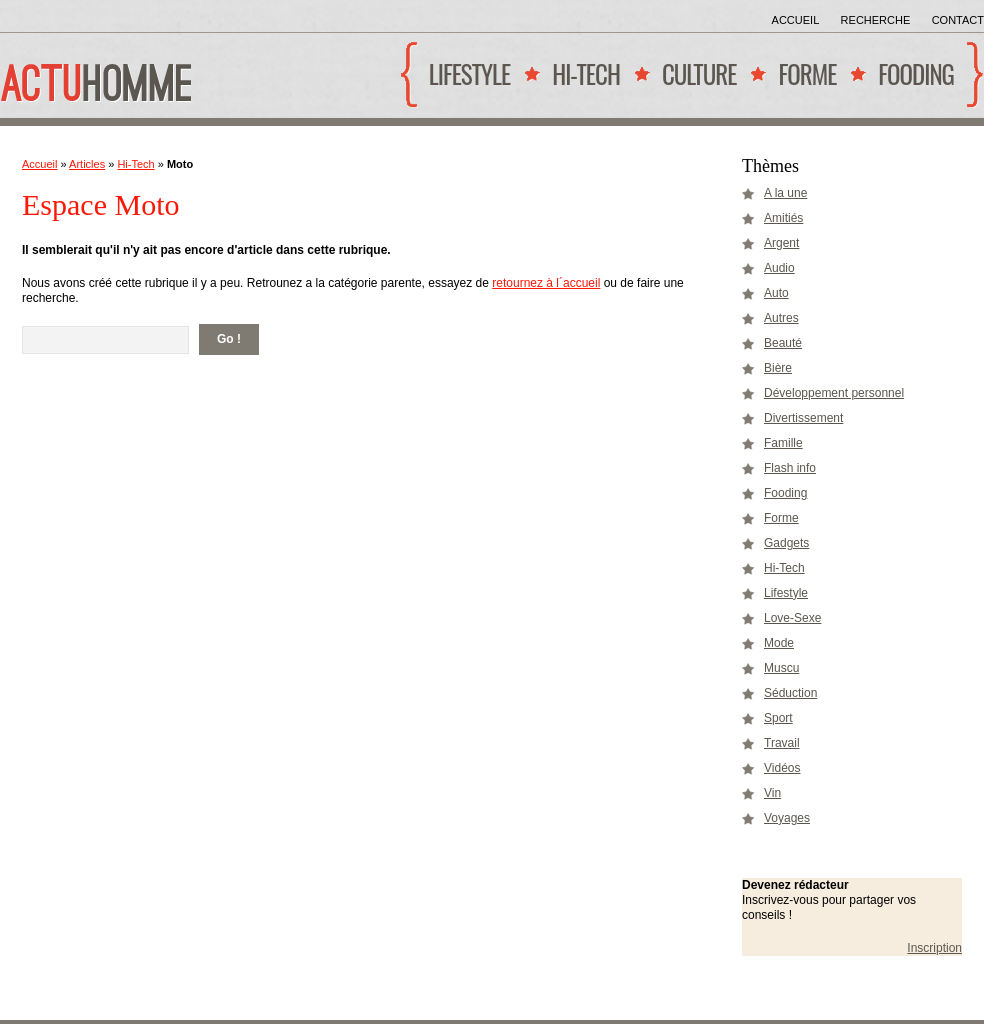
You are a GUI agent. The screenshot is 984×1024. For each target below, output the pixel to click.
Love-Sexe (792, 618)
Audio (779, 268)
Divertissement (803, 418)
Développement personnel (834, 393)
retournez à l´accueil (546, 283)
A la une (785, 193)
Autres (781, 318)
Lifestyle (465, 81)
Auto (776, 293)
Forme (802, 81)
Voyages (787, 818)
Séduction (790, 693)
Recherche (876, 20)
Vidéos (782, 768)
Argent (781, 243)
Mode (779, 643)
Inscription (934, 948)
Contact (958, 20)
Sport (778, 718)
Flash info (790, 468)
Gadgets (786, 543)
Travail (782, 743)
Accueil (796, 20)
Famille (783, 443)
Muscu (781, 668)
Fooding (911, 81)
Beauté (783, 343)
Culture (694, 81)
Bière (778, 368)
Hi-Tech (581, 81)
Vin (772, 793)
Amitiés (783, 218)
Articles (87, 164)
